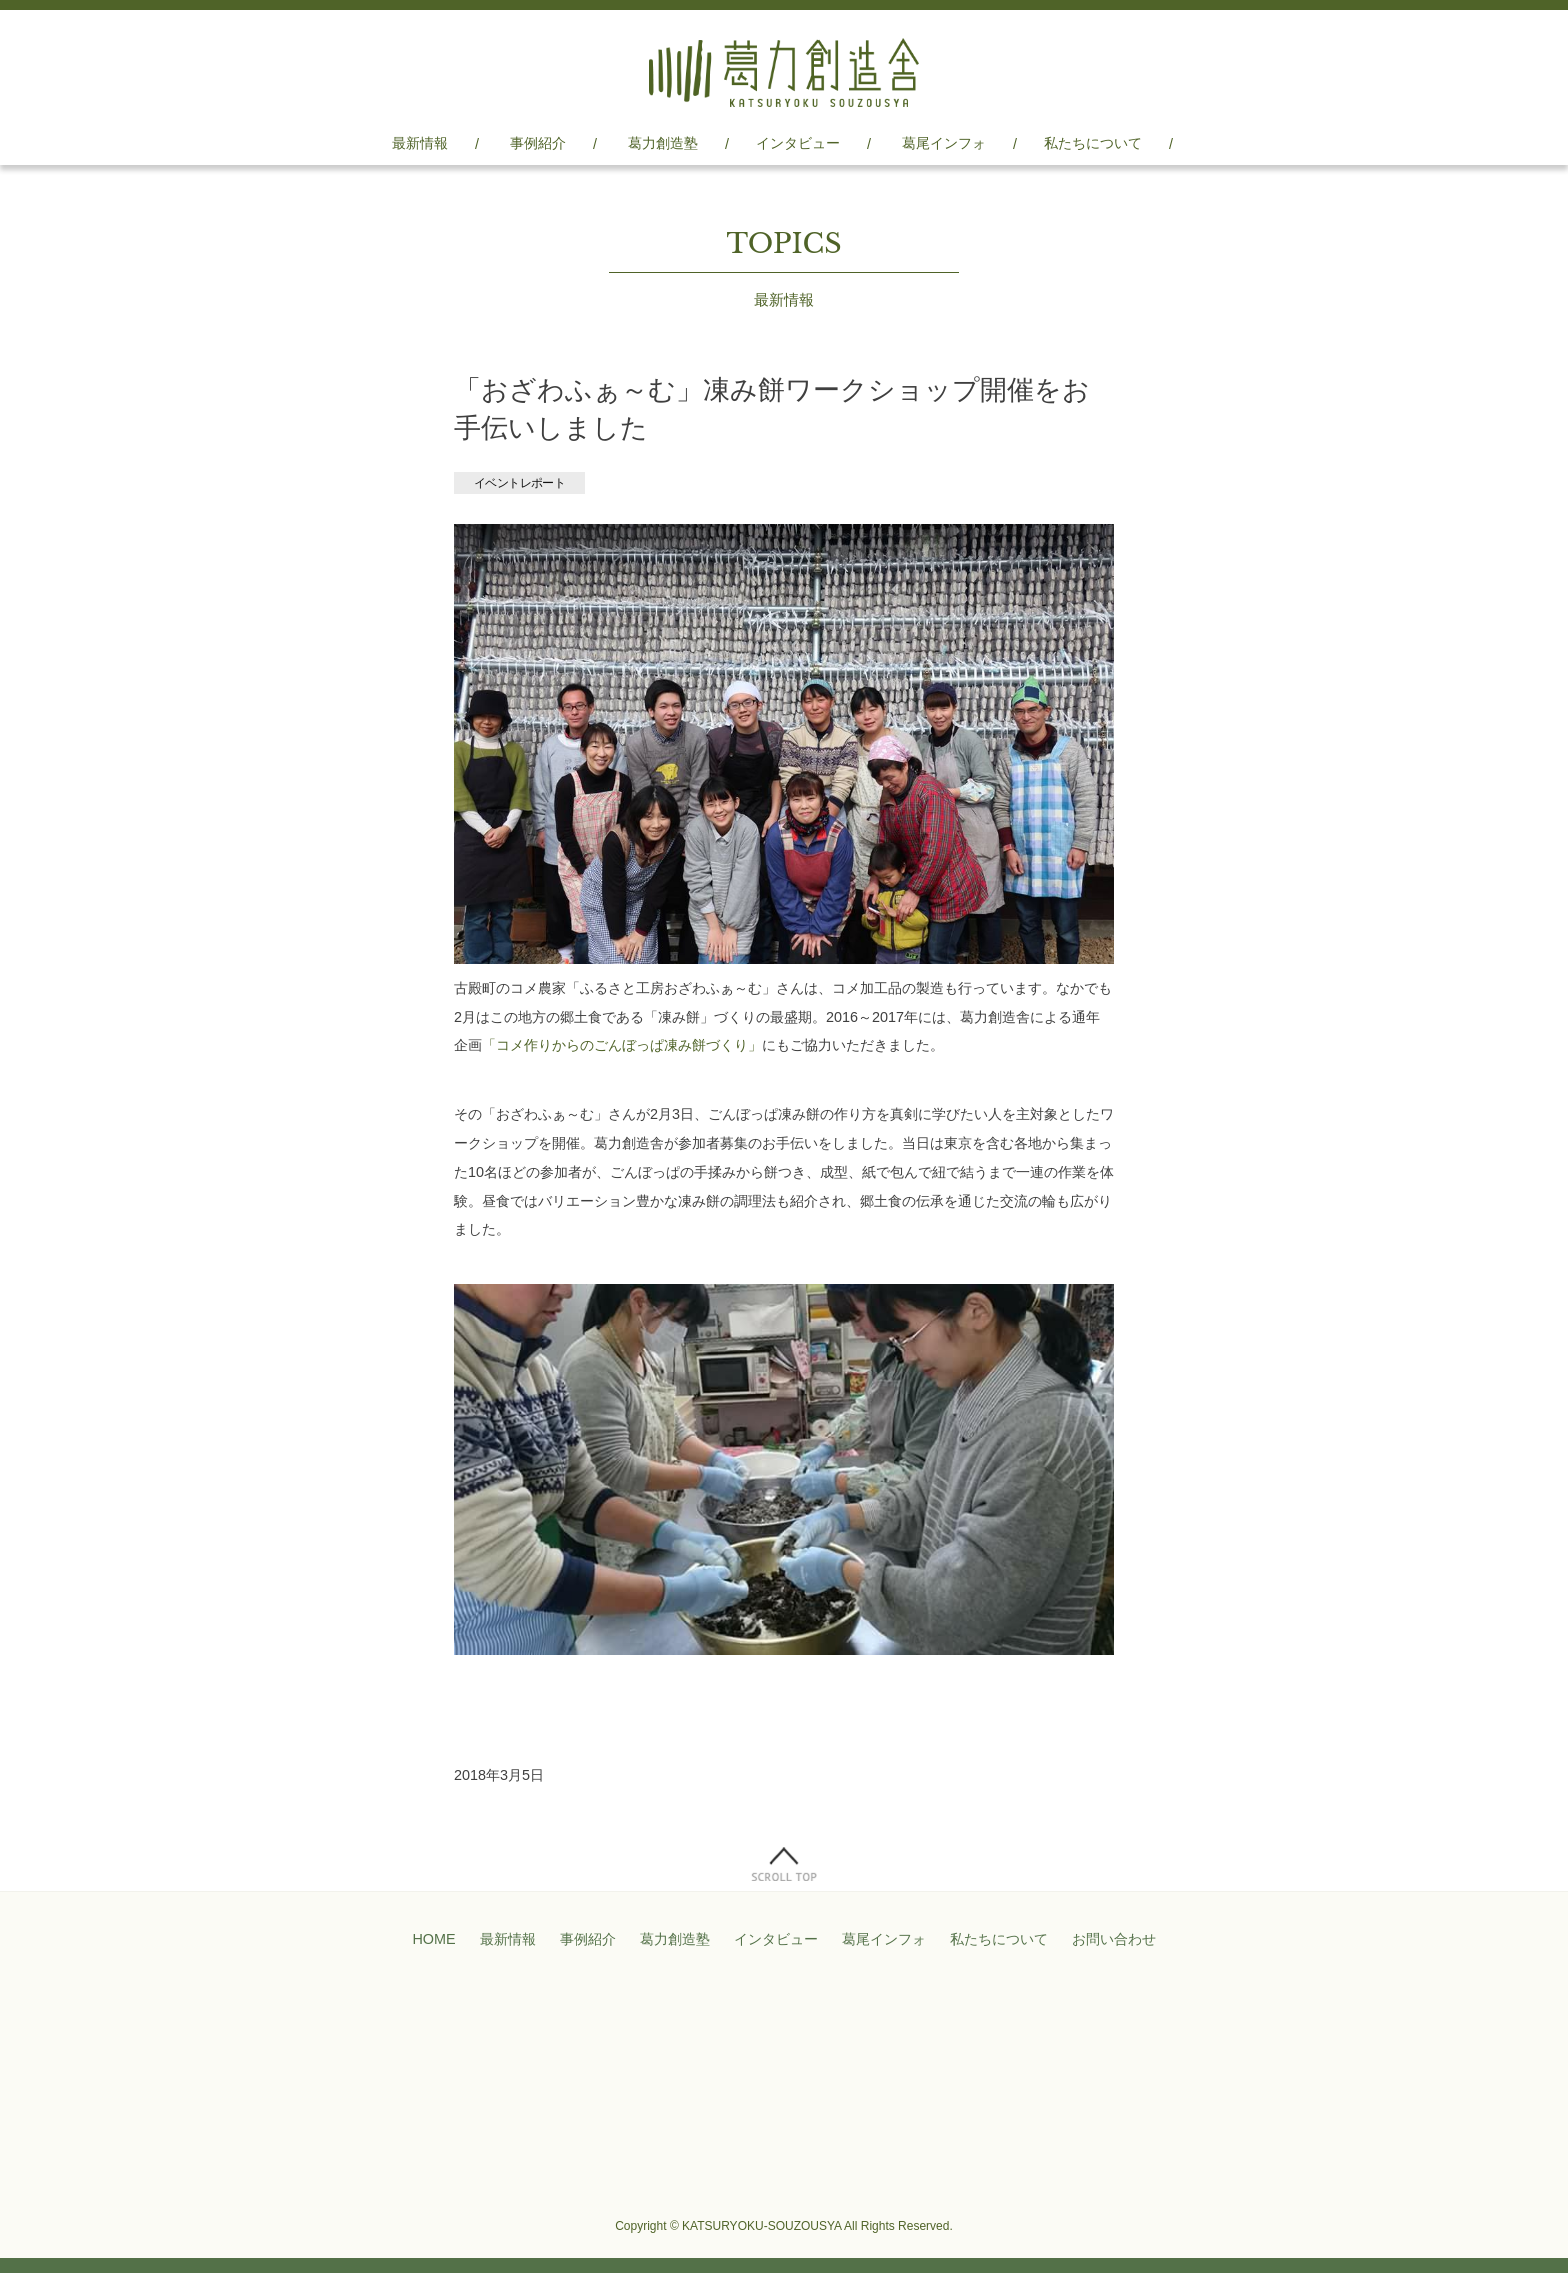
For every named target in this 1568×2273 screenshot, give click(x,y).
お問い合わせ (1114, 1939)
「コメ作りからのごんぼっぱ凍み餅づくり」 (622, 1045)
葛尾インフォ (944, 143)
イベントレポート (519, 483)
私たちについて (1093, 143)
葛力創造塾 (663, 143)
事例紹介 (538, 143)
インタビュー (798, 143)
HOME (433, 1939)
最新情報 (420, 143)
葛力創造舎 (784, 72)
